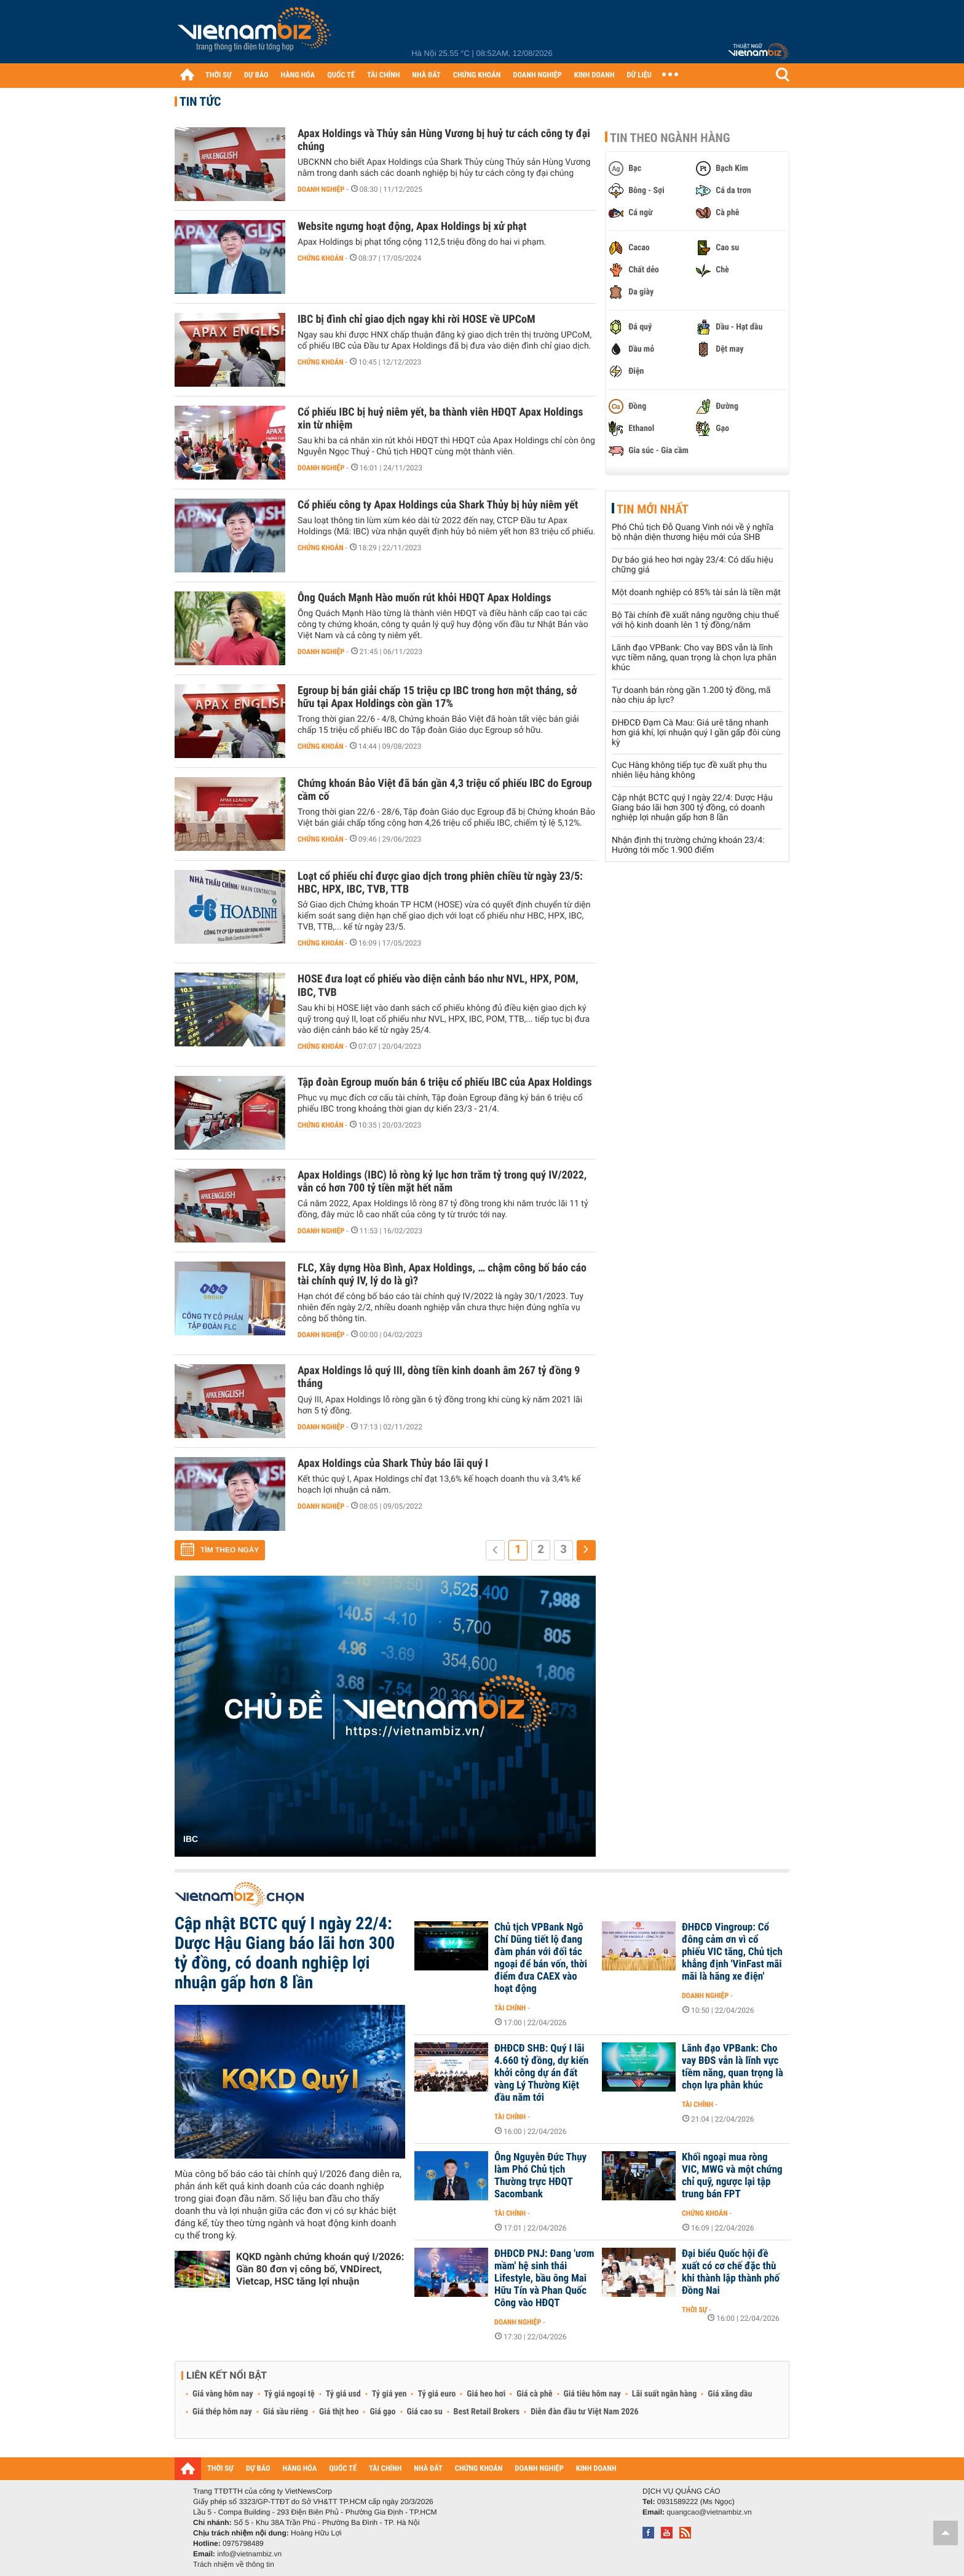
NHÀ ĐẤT (426, 75)
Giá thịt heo (338, 2412)
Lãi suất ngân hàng (664, 2394)
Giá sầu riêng (285, 2412)
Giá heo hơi (486, 2394)
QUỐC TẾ (341, 75)
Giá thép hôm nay (222, 2412)
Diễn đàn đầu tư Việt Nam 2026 (584, 2412)
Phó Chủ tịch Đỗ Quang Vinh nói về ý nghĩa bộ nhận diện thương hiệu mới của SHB (692, 532)
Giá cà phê (534, 2394)
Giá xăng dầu (730, 2394)
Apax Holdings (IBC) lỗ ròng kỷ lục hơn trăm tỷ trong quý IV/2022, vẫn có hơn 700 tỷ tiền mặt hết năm (442, 1182)
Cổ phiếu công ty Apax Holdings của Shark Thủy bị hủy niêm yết (438, 505)
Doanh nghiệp (321, 189)
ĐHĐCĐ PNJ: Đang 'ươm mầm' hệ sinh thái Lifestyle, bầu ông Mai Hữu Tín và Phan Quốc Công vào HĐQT (544, 2278)
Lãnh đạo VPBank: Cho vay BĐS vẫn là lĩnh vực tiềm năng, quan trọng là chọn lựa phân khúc (694, 658)
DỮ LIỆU (639, 75)
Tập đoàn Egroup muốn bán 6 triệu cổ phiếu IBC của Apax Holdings (445, 1082)
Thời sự (694, 2309)
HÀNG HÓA (298, 75)
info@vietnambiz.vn (249, 2554)
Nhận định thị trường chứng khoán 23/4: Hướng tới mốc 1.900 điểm (688, 845)
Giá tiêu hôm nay (592, 2394)
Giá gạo (382, 2412)
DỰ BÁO (256, 75)
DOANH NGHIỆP (537, 75)
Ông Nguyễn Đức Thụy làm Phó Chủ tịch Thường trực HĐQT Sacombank (540, 2175)
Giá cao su (425, 2412)
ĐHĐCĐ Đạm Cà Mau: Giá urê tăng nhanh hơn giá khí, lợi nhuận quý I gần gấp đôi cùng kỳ (696, 733)
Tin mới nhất (653, 509)
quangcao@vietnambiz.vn (708, 2512)
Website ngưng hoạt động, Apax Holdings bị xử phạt (412, 226)
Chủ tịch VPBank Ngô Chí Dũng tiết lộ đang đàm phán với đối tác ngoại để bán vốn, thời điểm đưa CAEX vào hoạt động (540, 1958)
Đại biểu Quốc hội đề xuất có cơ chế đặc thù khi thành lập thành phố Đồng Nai (731, 2272)
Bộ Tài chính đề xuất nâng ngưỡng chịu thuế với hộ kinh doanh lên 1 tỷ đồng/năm (695, 620)
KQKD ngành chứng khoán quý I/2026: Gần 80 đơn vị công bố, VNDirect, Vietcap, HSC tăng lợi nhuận (320, 2269)
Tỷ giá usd (343, 2394)
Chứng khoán (321, 258)
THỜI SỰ (218, 75)
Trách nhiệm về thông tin (233, 2564)
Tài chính (510, 2008)
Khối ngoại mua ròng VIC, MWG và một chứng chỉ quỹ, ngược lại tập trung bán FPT (732, 2175)
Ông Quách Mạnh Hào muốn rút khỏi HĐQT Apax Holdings (424, 597)
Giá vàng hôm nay (222, 2394)
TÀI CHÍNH (383, 75)
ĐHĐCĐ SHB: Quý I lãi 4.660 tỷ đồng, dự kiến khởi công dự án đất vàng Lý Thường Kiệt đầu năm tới (541, 2073)
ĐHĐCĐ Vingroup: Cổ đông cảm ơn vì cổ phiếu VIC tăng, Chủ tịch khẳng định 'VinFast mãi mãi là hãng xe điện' (732, 1952)
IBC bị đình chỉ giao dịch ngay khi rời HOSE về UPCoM (416, 319)
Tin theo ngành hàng (670, 137)
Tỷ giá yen (389, 2394)
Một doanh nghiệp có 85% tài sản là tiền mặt (696, 593)
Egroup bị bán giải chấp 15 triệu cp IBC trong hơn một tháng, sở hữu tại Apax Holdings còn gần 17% (437, 697)
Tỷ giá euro (436, 2394)
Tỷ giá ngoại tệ (289, 2394)
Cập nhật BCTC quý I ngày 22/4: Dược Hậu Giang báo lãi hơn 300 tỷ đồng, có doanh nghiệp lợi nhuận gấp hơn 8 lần (692, 808)
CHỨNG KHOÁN (477, 75)
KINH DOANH (594, 75)
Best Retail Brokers (487, 2412)
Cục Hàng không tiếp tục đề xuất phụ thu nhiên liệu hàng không (689, 770)
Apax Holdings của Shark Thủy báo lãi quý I (393, 1463)
